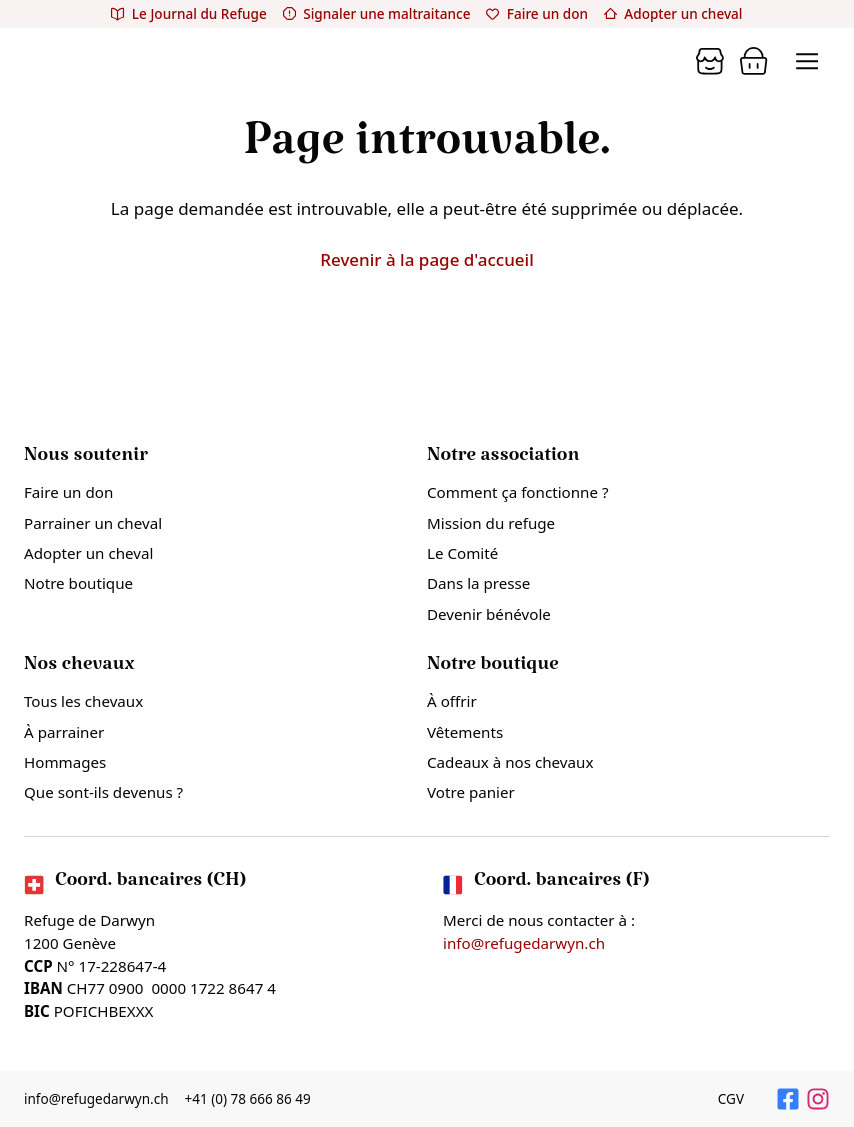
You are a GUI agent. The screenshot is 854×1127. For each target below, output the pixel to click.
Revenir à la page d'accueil (427, 259)
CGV (731, 1098)
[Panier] (710, 61)
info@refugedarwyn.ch (524, 943)
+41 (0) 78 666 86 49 (248, 1098)
